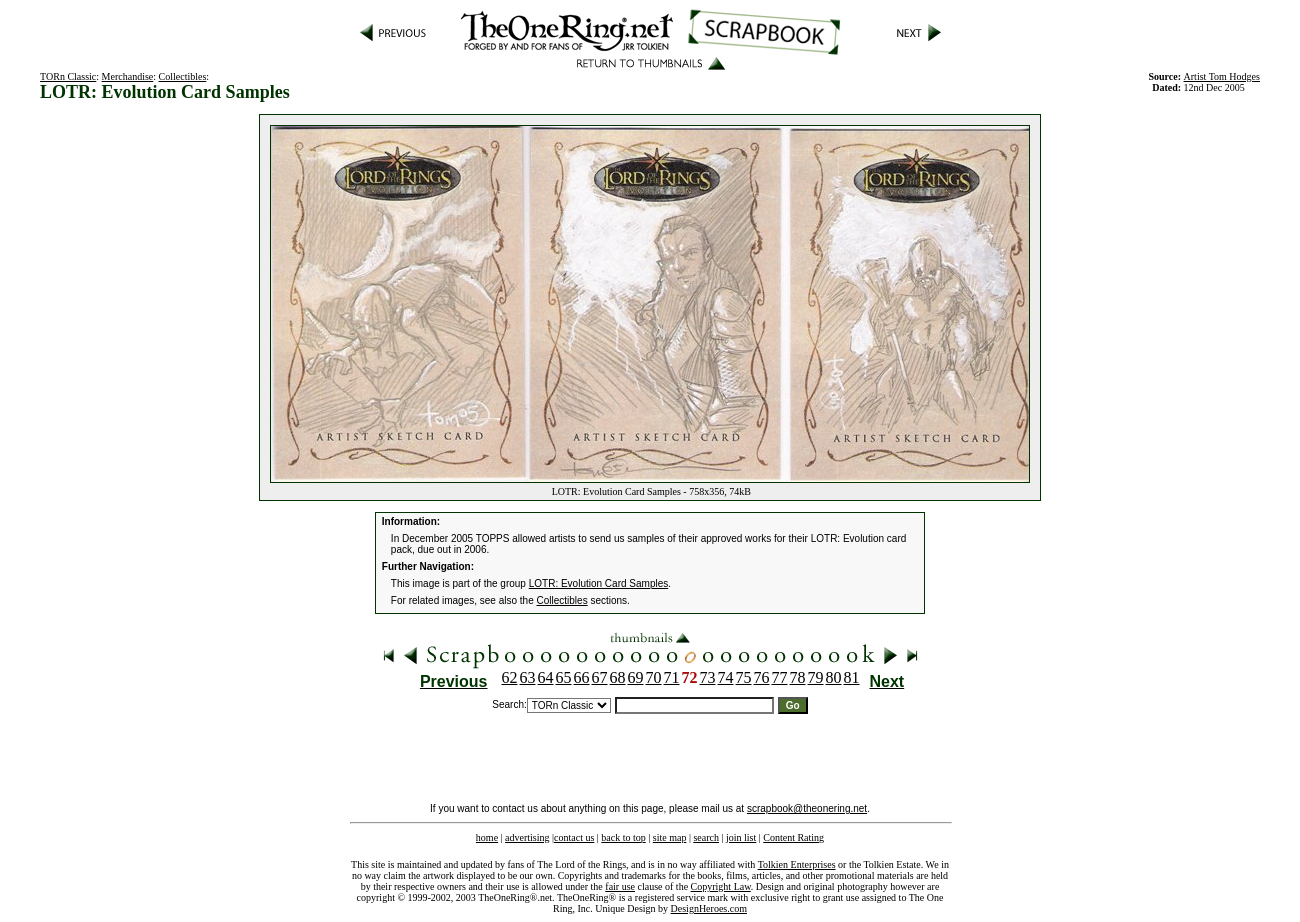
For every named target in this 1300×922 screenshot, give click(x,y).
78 (798, 677)
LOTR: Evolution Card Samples (599, 583)
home (487, 837)
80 (834, 677)
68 (618, 677)
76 (762, 677)
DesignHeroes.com (709, 908)
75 (744, 677)
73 (708, 677)
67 (600, 677)
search (706, 837)
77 (780, 677)
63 (528, 677)
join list (741, 837)
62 (510, 677)
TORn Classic (68, 76)
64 (546, 677)
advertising (527, 837)
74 (726, 677)
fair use (620, 886)
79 (816, 677)
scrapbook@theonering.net (807, 808)
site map (670, 837)
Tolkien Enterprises (797, 864)
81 (852, 677)
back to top (623, 837)
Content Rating (793, 837)
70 (654, 677)
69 (636, 677)
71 (672, 677)
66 (582, 677)
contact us (574, 837)
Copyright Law (721, 886)
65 (564, 677)
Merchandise (128, 76)
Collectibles (183, 76)
